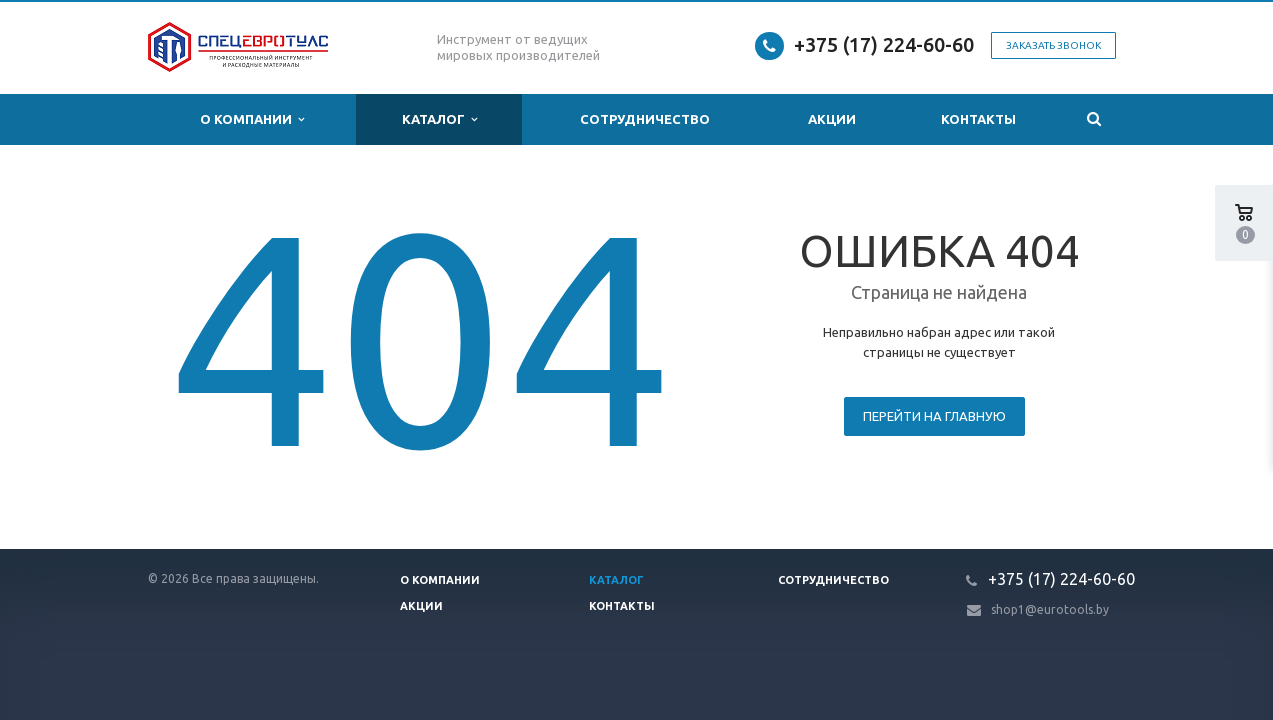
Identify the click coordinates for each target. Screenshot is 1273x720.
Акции (832, 119)
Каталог (439, 119)
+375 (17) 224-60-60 (884, 44)
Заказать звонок (1053, 45)
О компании (252, 119)
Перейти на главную (934, 416)
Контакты (978, 119)
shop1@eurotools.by (1050, 609)
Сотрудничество (645, 119)
